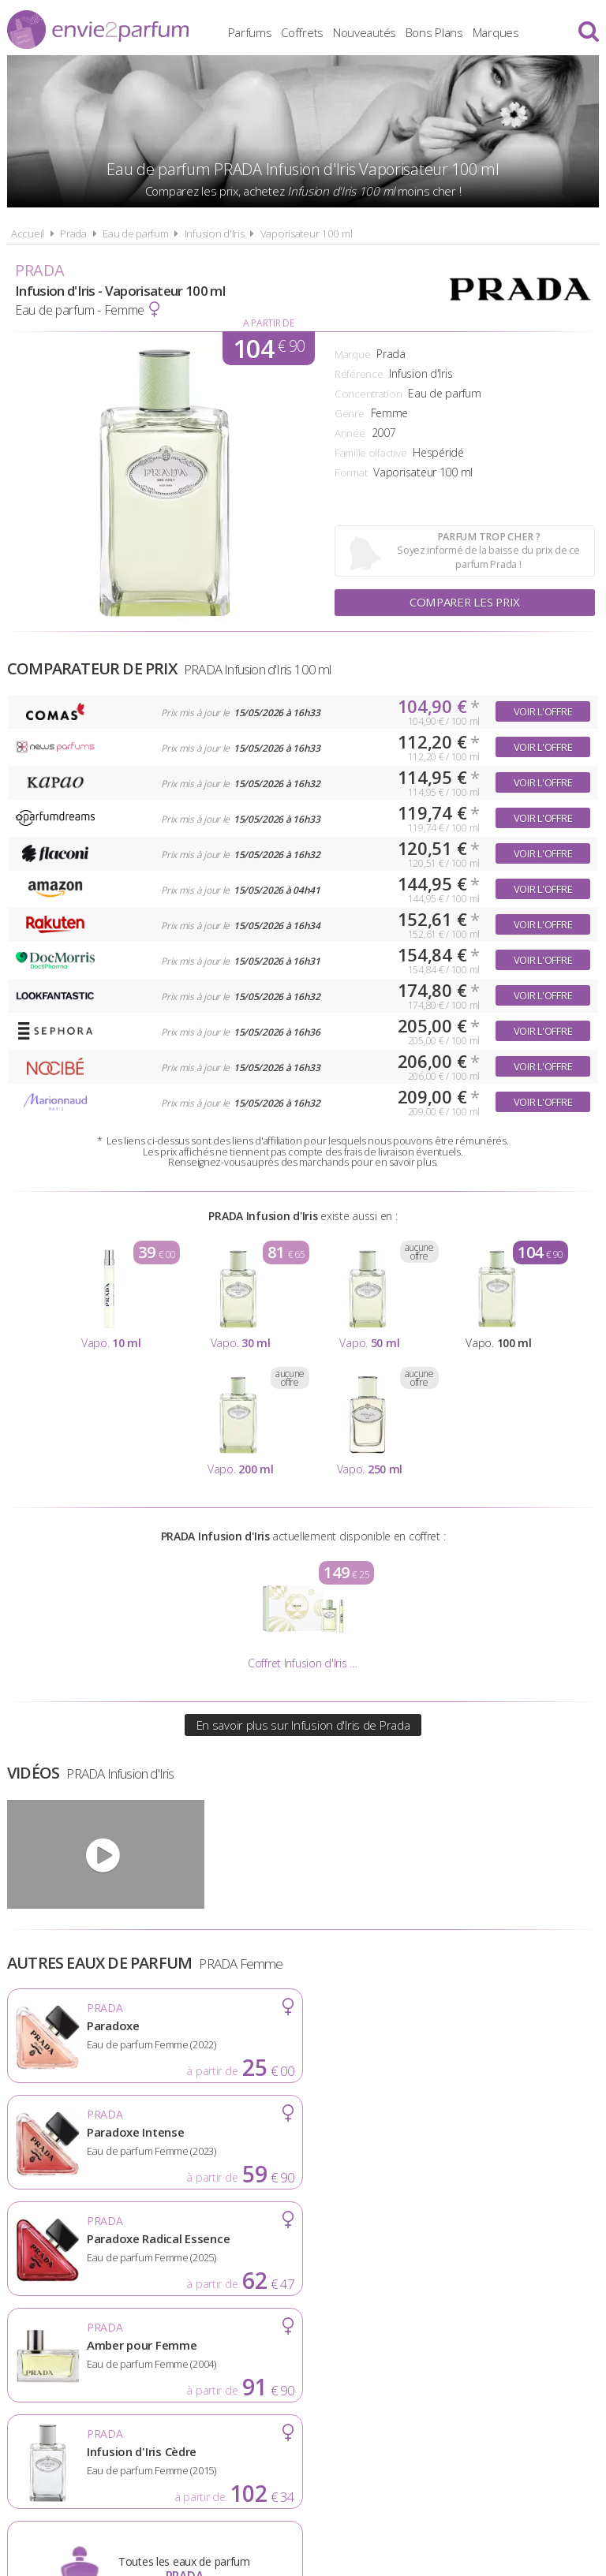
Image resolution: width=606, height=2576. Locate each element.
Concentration (368, 393)
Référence (359, 374)
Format (351, 472)
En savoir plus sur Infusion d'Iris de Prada (303, 1725)
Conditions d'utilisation (261, 2355)
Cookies (381, 2355)
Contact (548, 2355)
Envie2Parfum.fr (98, 29)
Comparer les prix (465, 602)
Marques (506, 31)
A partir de (268, 323)
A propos (137, 2355)
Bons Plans (444, 31)
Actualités (55, 2355)
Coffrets (313, 31)
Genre (350, 413)
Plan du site (464, 2355)
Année (350, 433)
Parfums (260, 31)
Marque (352, 354)
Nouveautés (374, 31)
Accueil (27, 233)
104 (269, 348)
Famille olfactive (370, 453)
